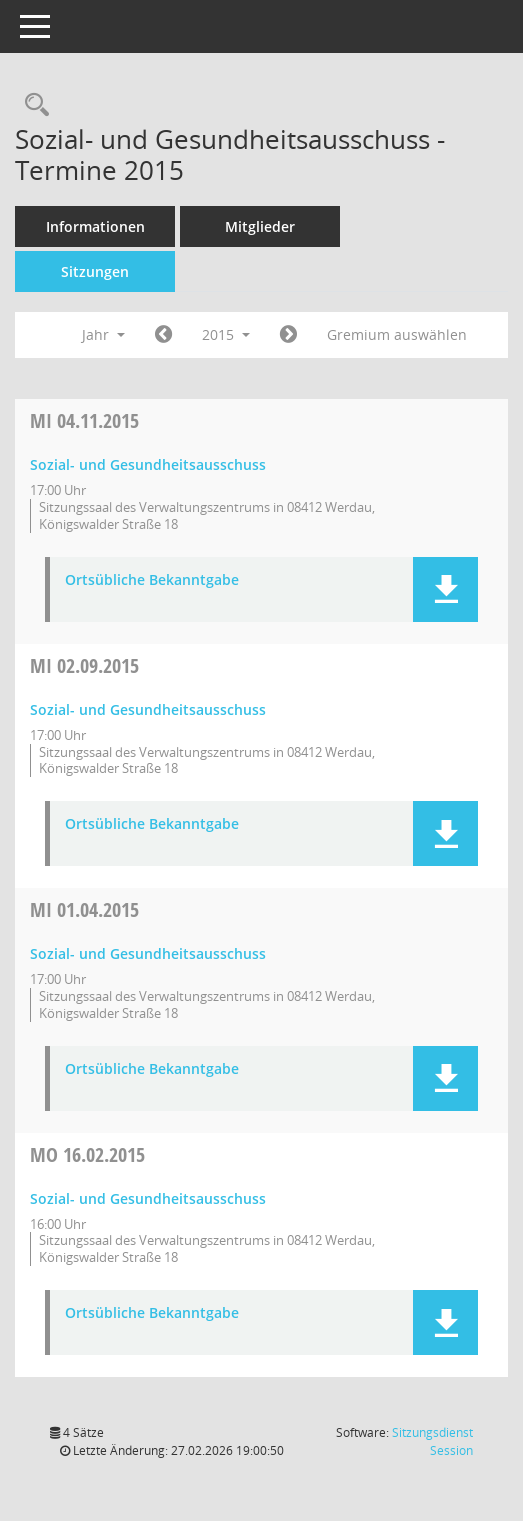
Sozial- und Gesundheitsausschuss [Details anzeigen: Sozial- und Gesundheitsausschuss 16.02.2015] (148, 1198)
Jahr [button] (103, 334)
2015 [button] (226, 334)
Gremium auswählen (397, 334)
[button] (445, 589)
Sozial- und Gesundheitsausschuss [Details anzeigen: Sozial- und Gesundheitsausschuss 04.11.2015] (148, 464)
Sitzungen (95, 271)
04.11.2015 (84, 420)
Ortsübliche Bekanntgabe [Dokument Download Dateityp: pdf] (152, 580)
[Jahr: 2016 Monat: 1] (288, 335)
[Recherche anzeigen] (32, 105)
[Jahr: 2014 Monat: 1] (163, 335)
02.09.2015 (84, 665)
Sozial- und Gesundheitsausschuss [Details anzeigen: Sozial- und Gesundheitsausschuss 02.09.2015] (148, 709)
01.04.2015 (84, 909)
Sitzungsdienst (432, 1441)
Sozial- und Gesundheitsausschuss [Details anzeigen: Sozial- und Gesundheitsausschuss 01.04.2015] (148, 953)
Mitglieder (260, 226)
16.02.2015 (87, 1154)
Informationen (95, 226)
